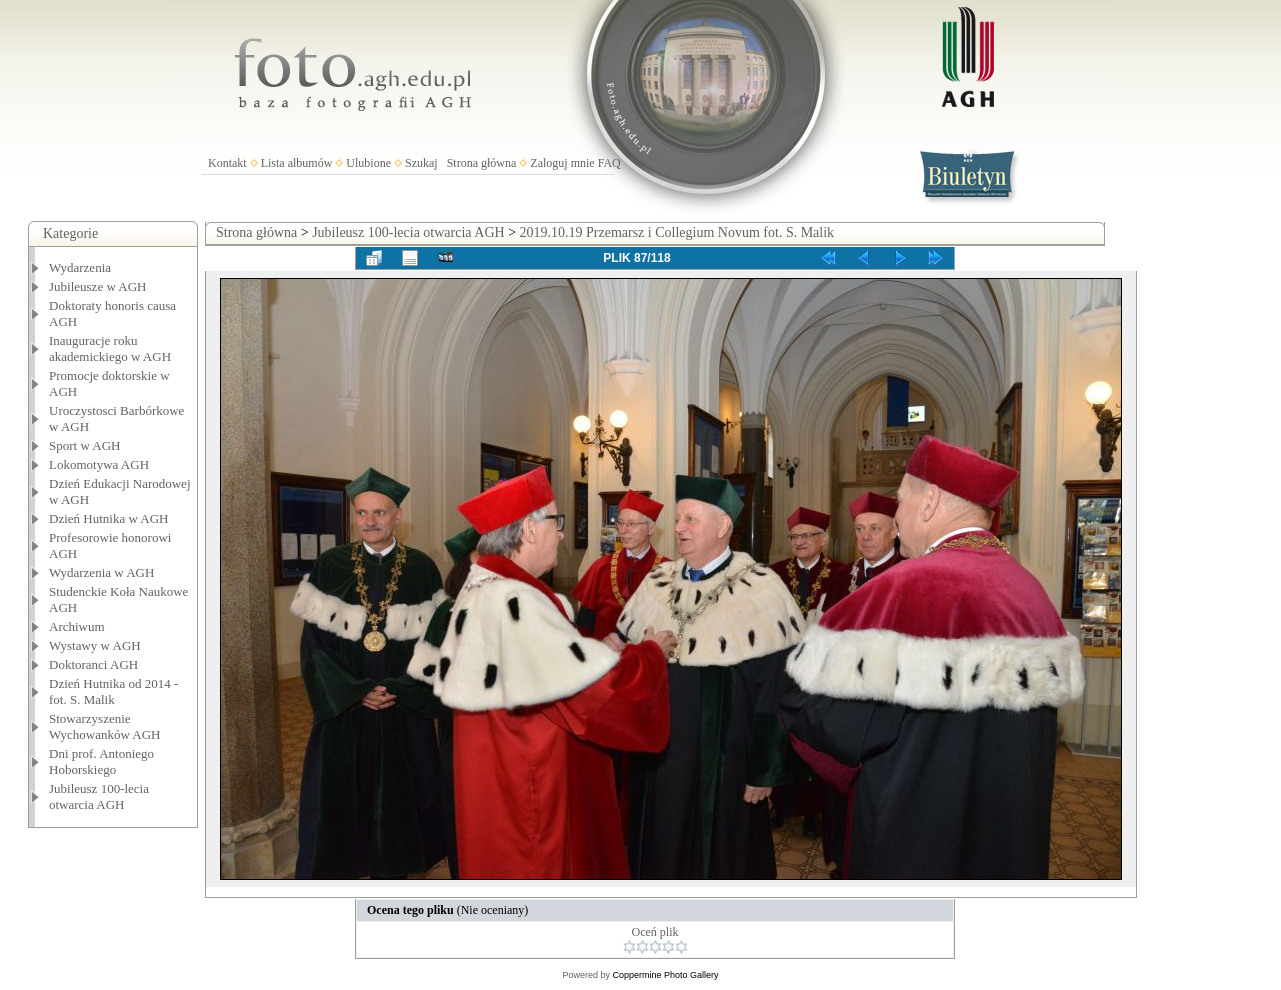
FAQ (609, 163)
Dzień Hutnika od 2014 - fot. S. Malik (113, 691)
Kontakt (227, 163)
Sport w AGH (85, 445)
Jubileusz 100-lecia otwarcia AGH (99, 796)
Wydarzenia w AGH (101, 572)
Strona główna (482, 163)
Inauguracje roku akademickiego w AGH (110, 348)
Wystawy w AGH (95, 645)
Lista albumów (297, 163)
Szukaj (421, 163)
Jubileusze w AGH (98, 286)
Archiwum (77, 626)
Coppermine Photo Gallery (665, 975)
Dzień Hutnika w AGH (109, 518)
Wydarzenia (80, 267)
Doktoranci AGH (93, 664)
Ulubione (368, 163)
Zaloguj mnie (562, 163)
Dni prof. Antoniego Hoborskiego (101, 761)
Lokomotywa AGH (99, 464)
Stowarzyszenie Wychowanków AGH (105, 726)
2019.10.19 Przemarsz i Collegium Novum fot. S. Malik (677, 232)
